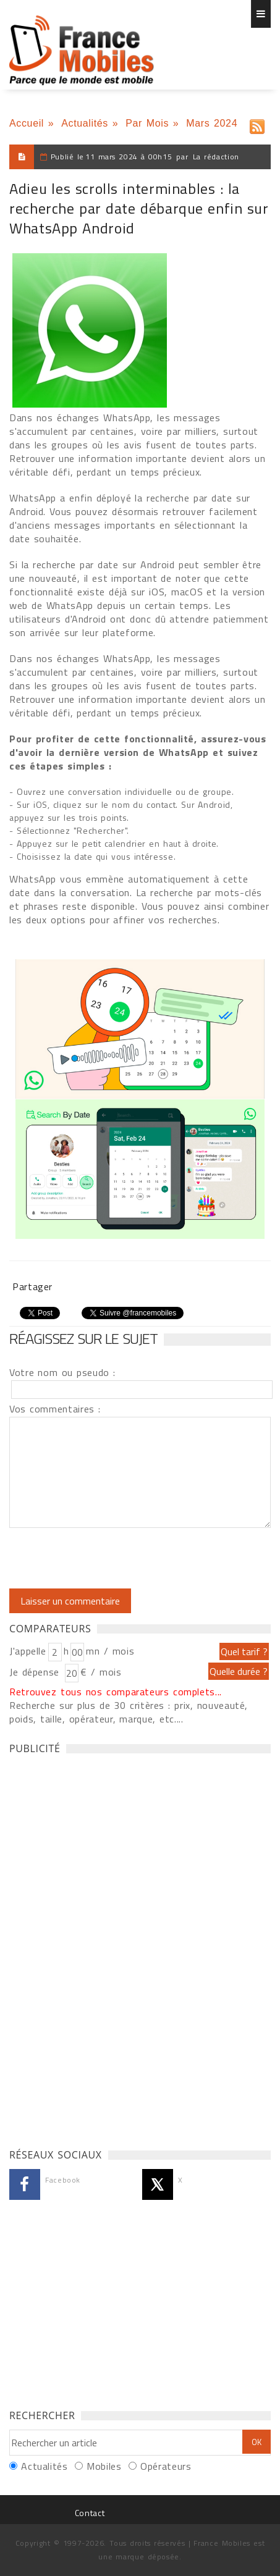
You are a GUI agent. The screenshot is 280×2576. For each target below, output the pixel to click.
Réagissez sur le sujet (83, 1338)
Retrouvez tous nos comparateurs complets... (115, 1691)
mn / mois (110, 1651)
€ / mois (100, 1672)
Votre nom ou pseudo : (62, 1372)
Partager (32, 1286)
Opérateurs (165, 2466)
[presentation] (112, 1558)
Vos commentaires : (55, 1409)
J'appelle (27, 1651)
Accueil (26, 123)
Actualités (84, 123)
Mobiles (104, 2466)
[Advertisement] (102, 1948)
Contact (89, 2512)
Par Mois (147, 123)
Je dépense (36, 1672)
